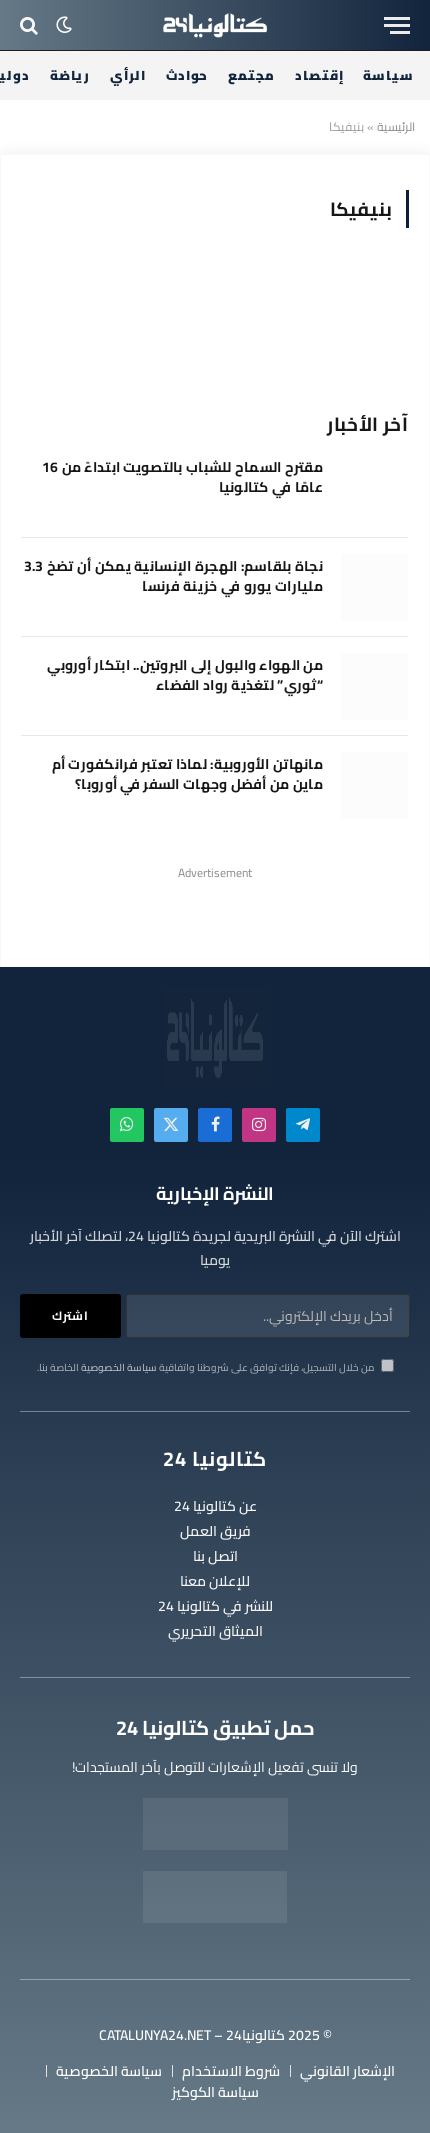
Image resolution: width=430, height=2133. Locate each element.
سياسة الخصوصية (119, 1367)
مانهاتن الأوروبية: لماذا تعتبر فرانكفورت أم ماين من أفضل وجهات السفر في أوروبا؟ (187, 774)
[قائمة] (397, 25)
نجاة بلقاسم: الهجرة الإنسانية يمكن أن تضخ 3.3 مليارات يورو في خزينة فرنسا (173, 576)
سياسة (388, 75)
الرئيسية (396, 126)
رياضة (70, 75)
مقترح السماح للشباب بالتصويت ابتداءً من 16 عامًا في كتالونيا (182, 477)
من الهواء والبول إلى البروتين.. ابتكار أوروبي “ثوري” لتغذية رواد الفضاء (185, 675)
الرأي (128, 75)
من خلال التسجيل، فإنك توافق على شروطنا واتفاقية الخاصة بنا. (215, 1367)
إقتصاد (319, 75)
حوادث (187, 75)
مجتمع (251, 75)
